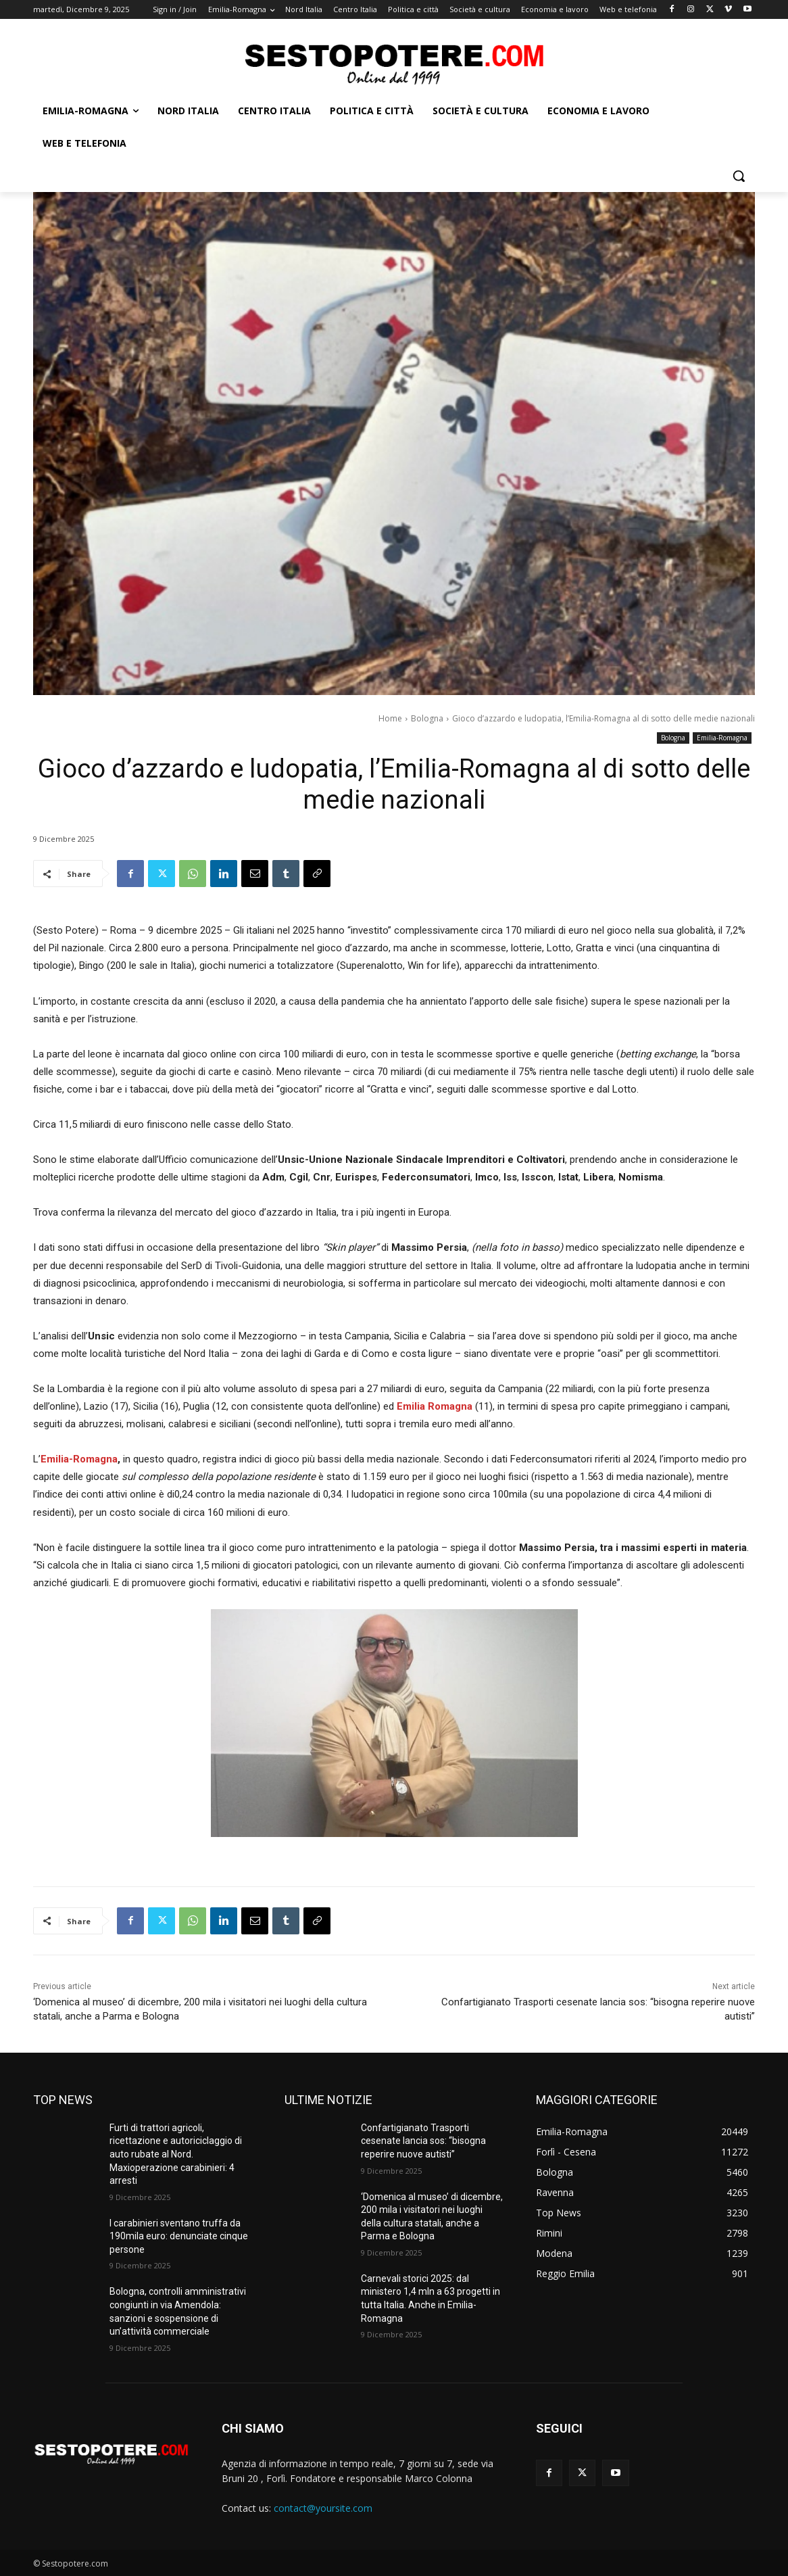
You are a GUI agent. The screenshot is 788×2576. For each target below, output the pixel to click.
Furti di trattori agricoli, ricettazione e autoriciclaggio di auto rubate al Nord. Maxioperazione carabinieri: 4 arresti (175, 2154)
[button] (738, 176)
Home (390, 718)
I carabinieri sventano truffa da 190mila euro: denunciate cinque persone (178, 2236)
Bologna (427, 718)
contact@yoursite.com (323, 2508)
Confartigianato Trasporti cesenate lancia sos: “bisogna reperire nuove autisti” (423, 2141)
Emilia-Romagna (722, 738)
